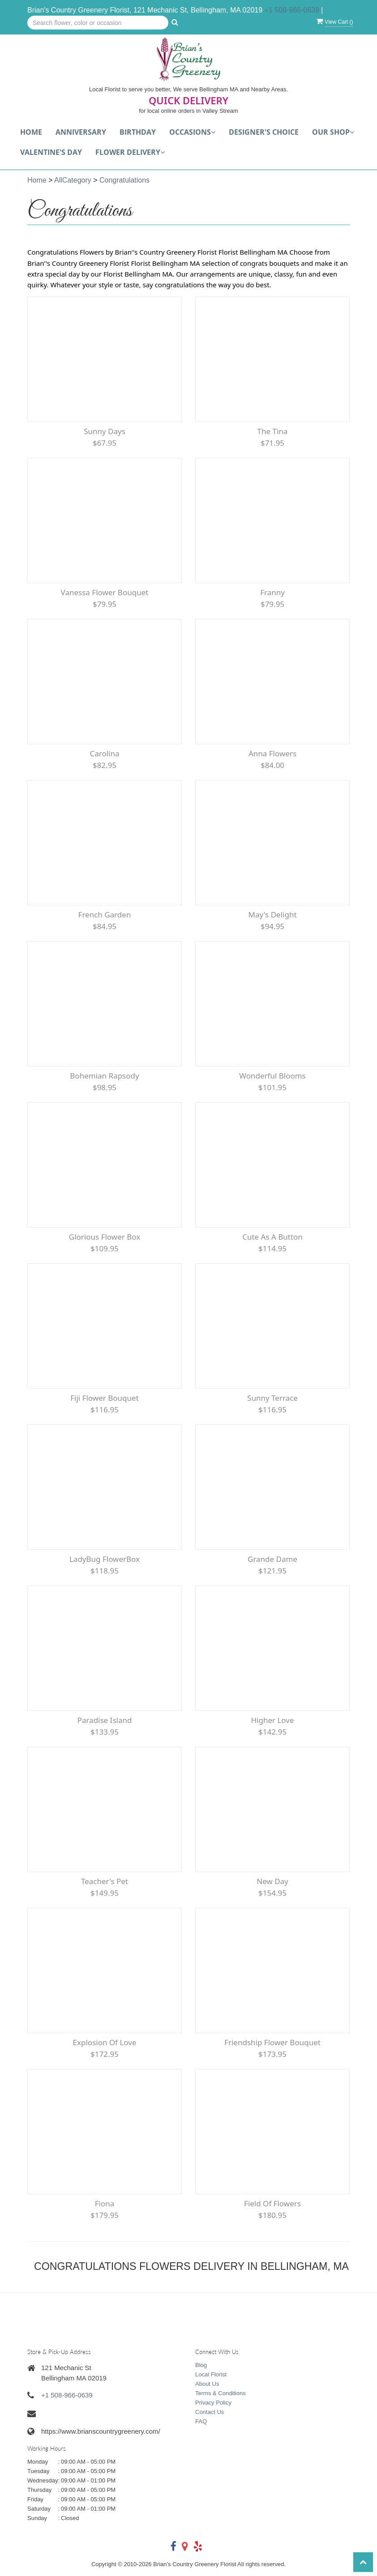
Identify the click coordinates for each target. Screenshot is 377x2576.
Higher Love (272, 1720)
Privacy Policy (213, 2402)
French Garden (104, 914)
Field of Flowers (272, 2203)
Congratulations (124, 180)
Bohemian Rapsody (104, 1075)
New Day (272, 1881)
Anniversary (81, 132)
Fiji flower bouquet (104, 1398)
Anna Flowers (272, 753)
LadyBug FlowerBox (104, 1559)
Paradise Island (104, 1720)
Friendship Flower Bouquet (272, 2042)
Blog (201, 2365)
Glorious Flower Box (104, 1237)
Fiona (105, 2203)
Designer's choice (264, 132)
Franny (272, 592)
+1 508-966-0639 (292, 10)
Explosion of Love (105, 2042)
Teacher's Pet (104, 1881)
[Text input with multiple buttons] (97, 23)
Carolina (104, 753)
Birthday (138, 132)
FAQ (201, 2421)
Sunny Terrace (272, 1398)
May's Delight (272, 914)
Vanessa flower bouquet (105, 592)
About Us (207, 2383)
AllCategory (72, 180)
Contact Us (209, 2412)
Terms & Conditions (220, 2393)
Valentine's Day (51, 152)
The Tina (272, 431)
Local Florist (211, 2374)
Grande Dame (272, 1559)
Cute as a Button (272, 1237)
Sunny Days (104, 431)
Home (31, 132)
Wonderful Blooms (272, 1075)
